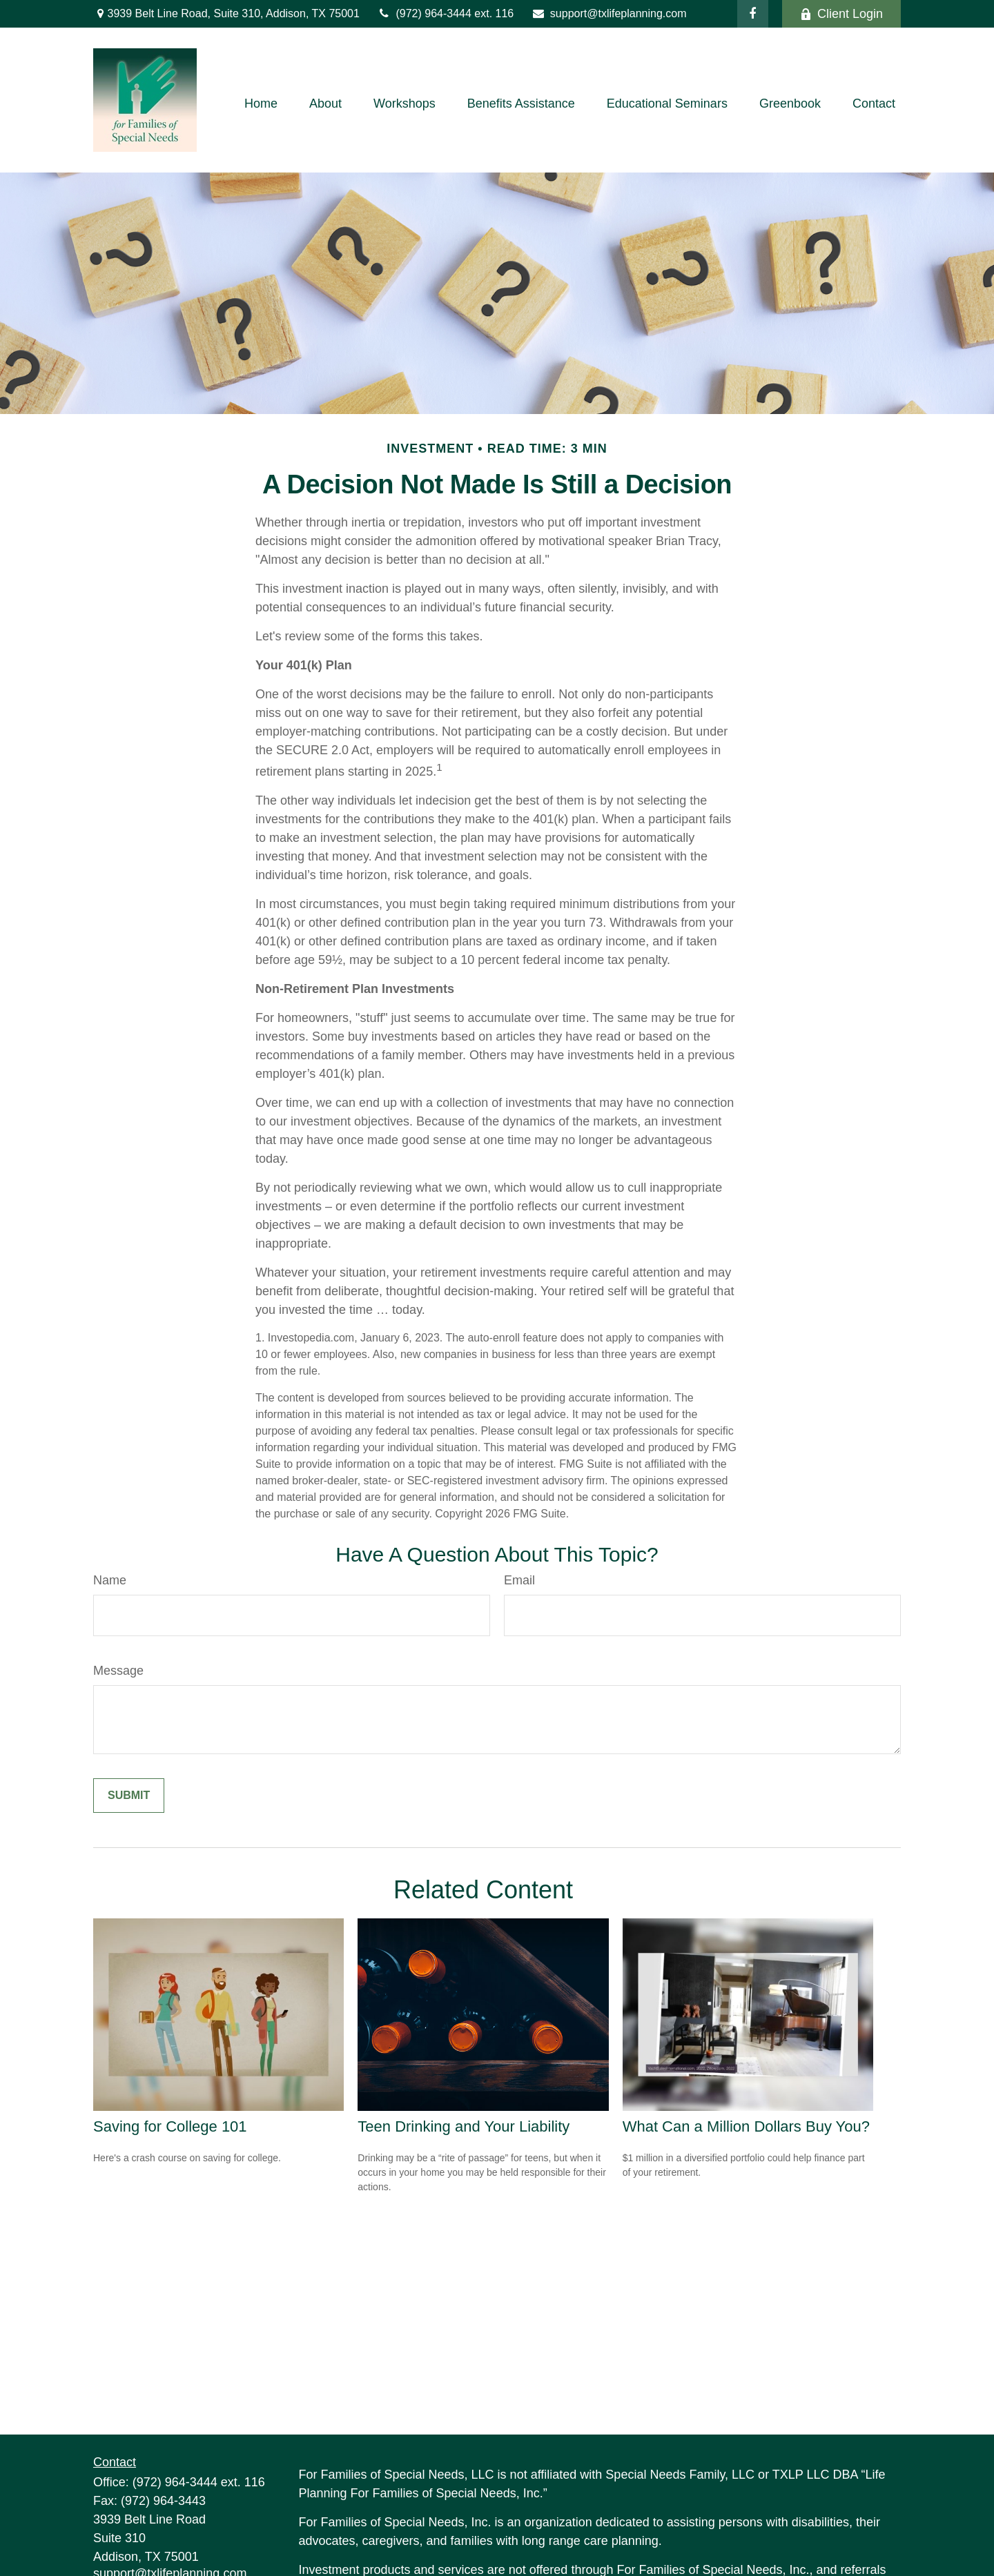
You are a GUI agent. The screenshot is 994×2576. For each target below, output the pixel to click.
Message (118, 1671)
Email (519, 1580)
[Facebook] (752, 14)
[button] (261, 103)
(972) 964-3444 (425, 13)
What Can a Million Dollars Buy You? (746, 2126)
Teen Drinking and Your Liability (463, 2126)
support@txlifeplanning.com (608, 13)
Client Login (841, 14)
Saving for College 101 (170, 2126)
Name (109, 1580)
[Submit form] (128, 1795)
